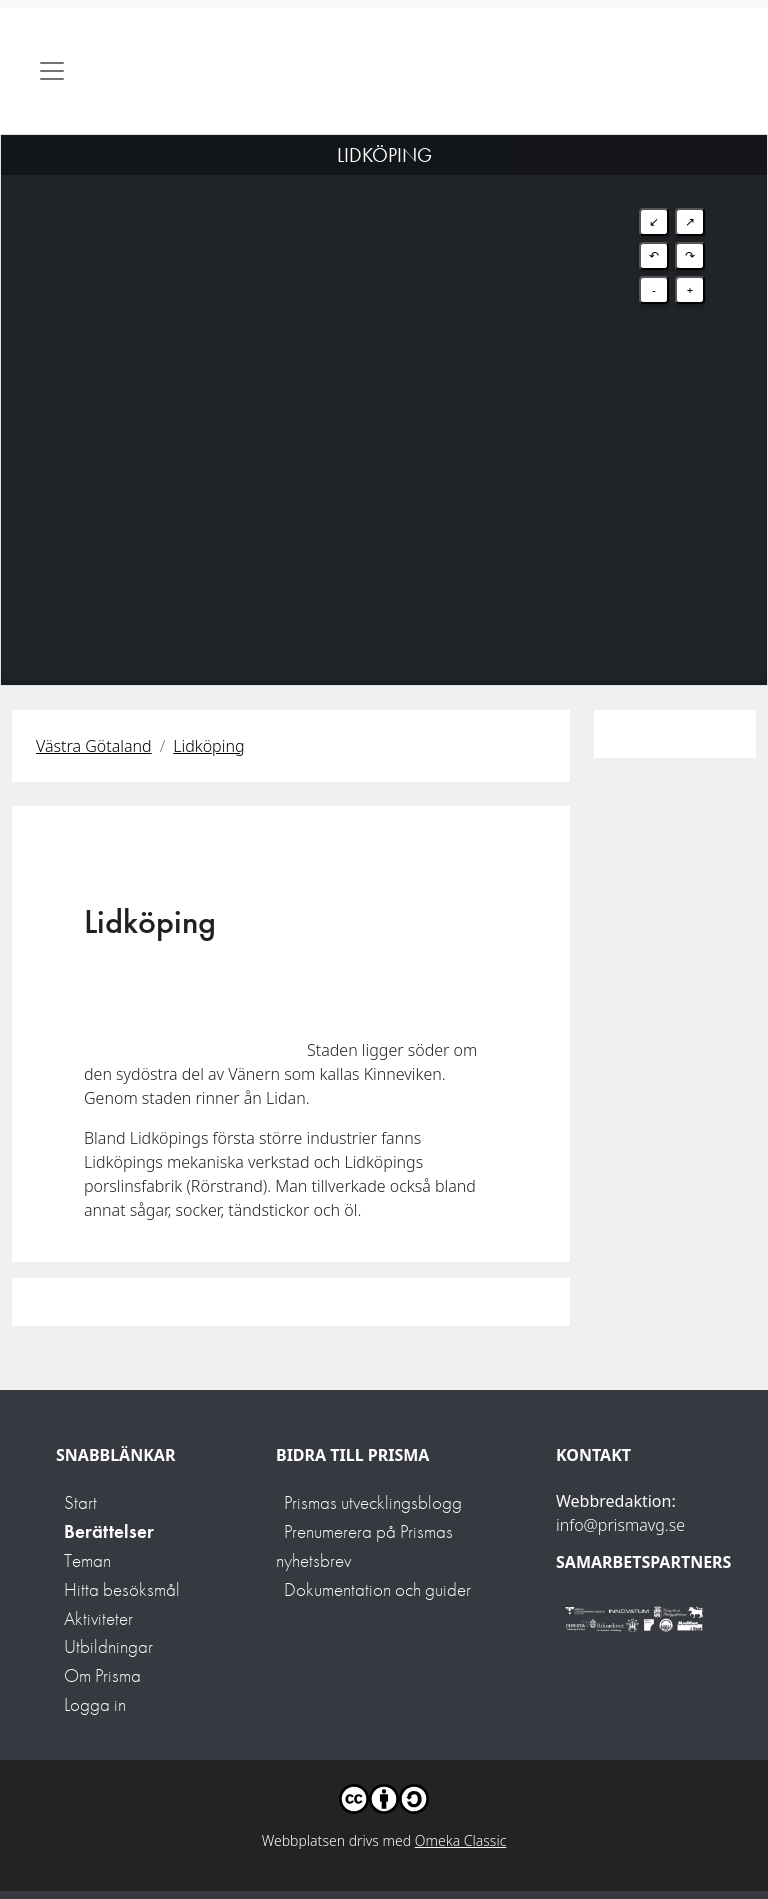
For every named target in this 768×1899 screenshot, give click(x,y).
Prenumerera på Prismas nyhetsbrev (364, 1546)
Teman (87, 1560)
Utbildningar (108, 1646)
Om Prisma (102, 1675)
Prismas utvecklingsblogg (373, 1502)
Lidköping (208, 746)
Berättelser (109, 1531)
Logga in (95, 1704)
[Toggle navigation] (52, 71)
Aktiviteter (98, 1618)
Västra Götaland (94, 746)
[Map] (384, 385)
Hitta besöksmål (122, 1589)
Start (80, 1502)
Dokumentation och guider (377, 1589)
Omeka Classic (461, 1840)
